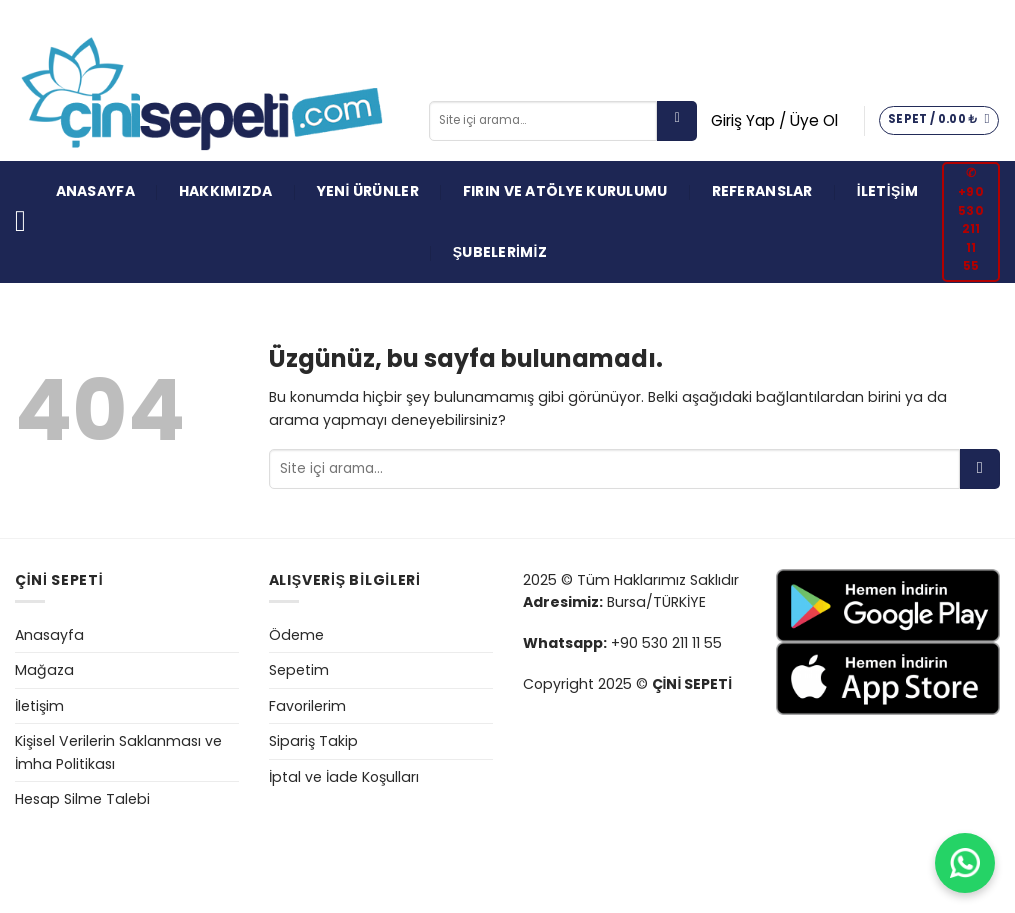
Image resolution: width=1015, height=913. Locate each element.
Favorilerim (307, 706)
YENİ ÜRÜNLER (368, 191)
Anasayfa (49, 635)
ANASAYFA (95, 191)
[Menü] (29, 221)
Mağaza (44, 670)
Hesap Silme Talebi (82, 799)
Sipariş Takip (313, 741)
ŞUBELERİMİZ (500, 252)
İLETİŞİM (887, 191)
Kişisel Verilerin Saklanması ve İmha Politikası (118, 752)
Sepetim (299, 670)
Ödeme (296, 635)
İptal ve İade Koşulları (344, 777)
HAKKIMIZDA (226, 191)
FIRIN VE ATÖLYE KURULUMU (565, 191)
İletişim (39, 706)
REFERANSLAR (762, 191)
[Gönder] (677, 121)
